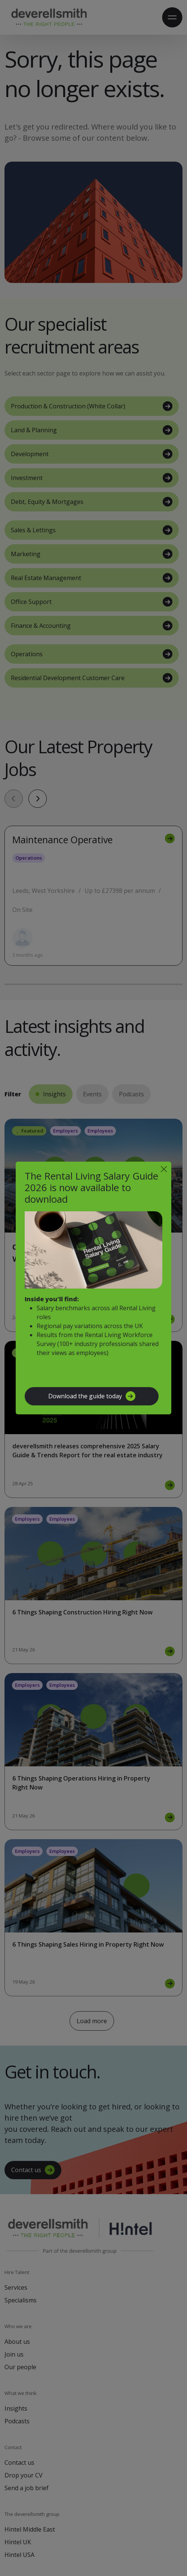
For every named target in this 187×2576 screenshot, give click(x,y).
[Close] (163, 1169)
